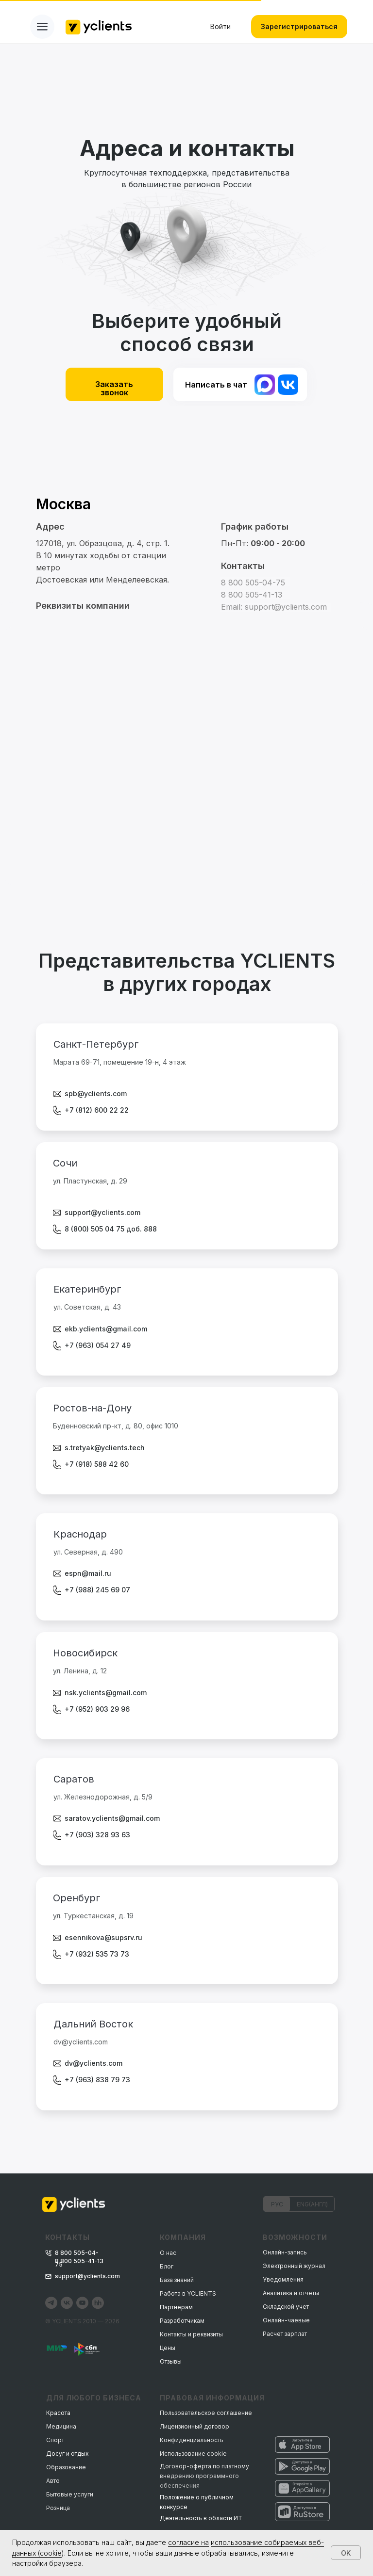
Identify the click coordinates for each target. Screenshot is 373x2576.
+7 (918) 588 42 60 (97, 1464)
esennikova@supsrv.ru (103, 1937)
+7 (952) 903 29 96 (97, 1709)
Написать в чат (216, 384)
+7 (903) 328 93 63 (97, 1835)
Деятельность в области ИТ (201, 2518)
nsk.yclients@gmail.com (106, 1692)
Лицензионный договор (194, 2426)
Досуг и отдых (67, 2453)
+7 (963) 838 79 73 (97, 2079)
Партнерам (176, 2307)
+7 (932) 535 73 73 (97, 1954)
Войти (220, 26)
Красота (58, 2412)
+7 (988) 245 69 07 (97, 1590)
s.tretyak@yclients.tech (105, 1447)
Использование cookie (193, 2453)
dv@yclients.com (93, 2063)
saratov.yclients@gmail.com (112, 1818)
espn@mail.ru (88, 1573)
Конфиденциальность (191, 2440)
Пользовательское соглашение (206, 2412)
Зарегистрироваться (299, 26)
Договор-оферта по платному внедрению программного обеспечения (204, 2476)
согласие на (188, 2542)
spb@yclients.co (93, 1093)
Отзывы (171, 2361)
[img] (288, 384)
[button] (93, 606)
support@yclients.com (102, 1212)
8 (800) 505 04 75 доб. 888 (111, 1229)
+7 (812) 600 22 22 (97, 1110)
